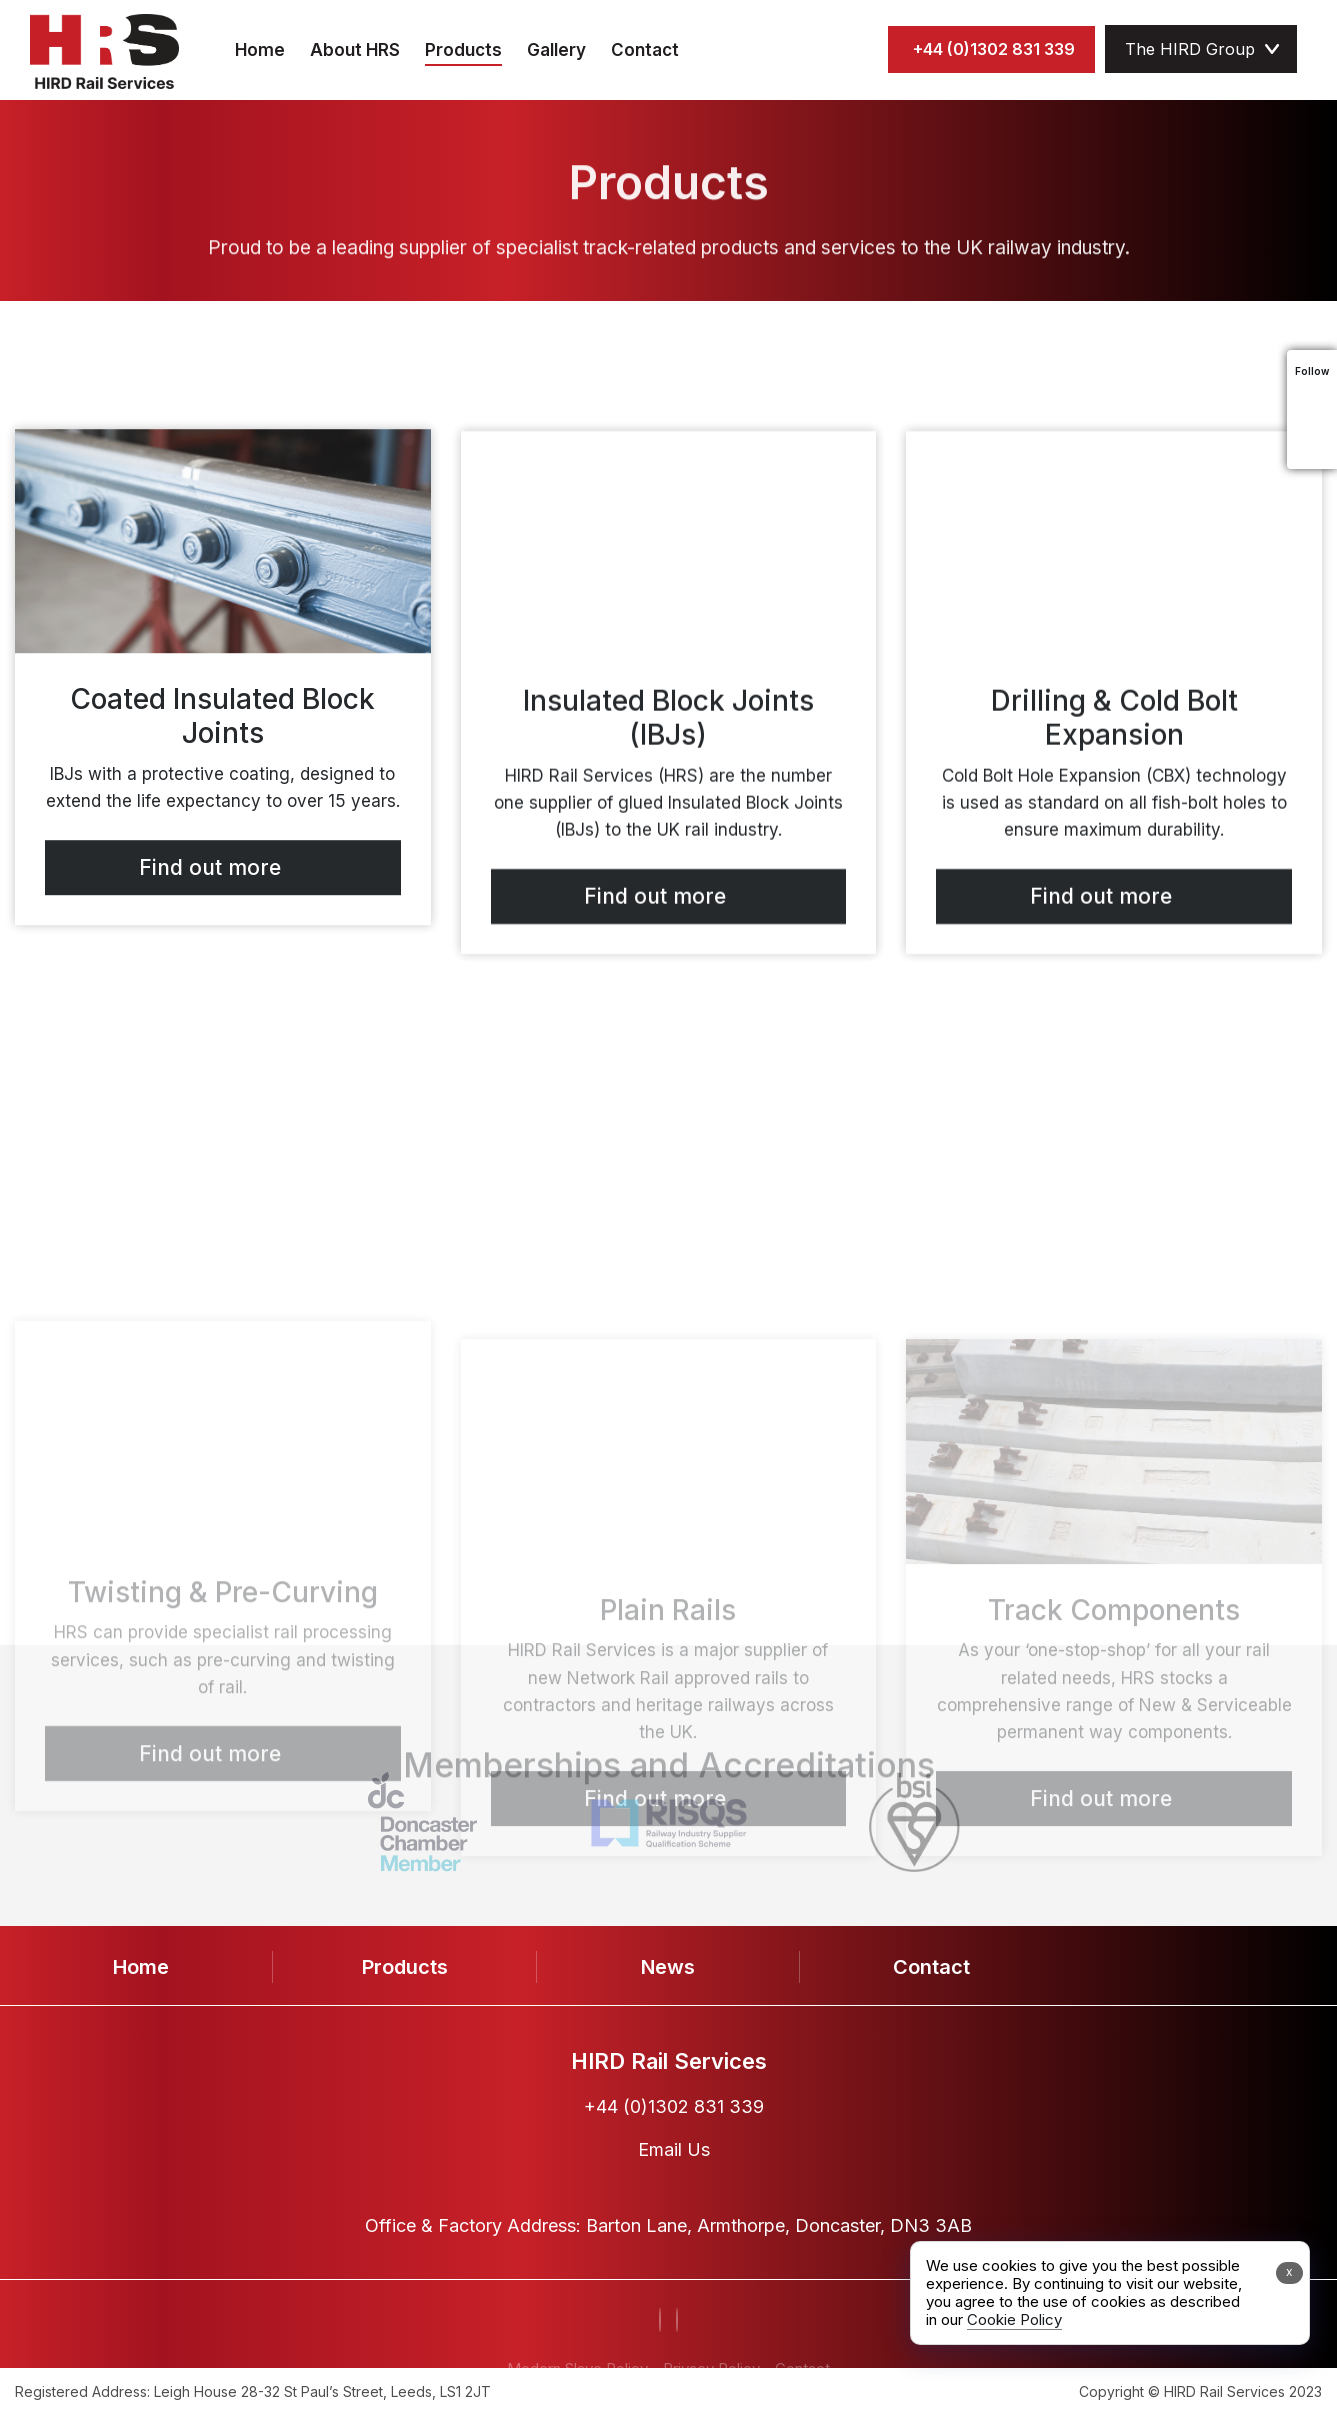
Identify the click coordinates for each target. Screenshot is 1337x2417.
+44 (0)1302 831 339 (994, 49)
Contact (645, 51)
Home (260, 51)
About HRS (355, 51)
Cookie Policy (1014, 2319)
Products (463, 51)
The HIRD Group (1190, 49)
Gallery (556, 51)
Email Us (674, 2149)
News (668, 1967)
